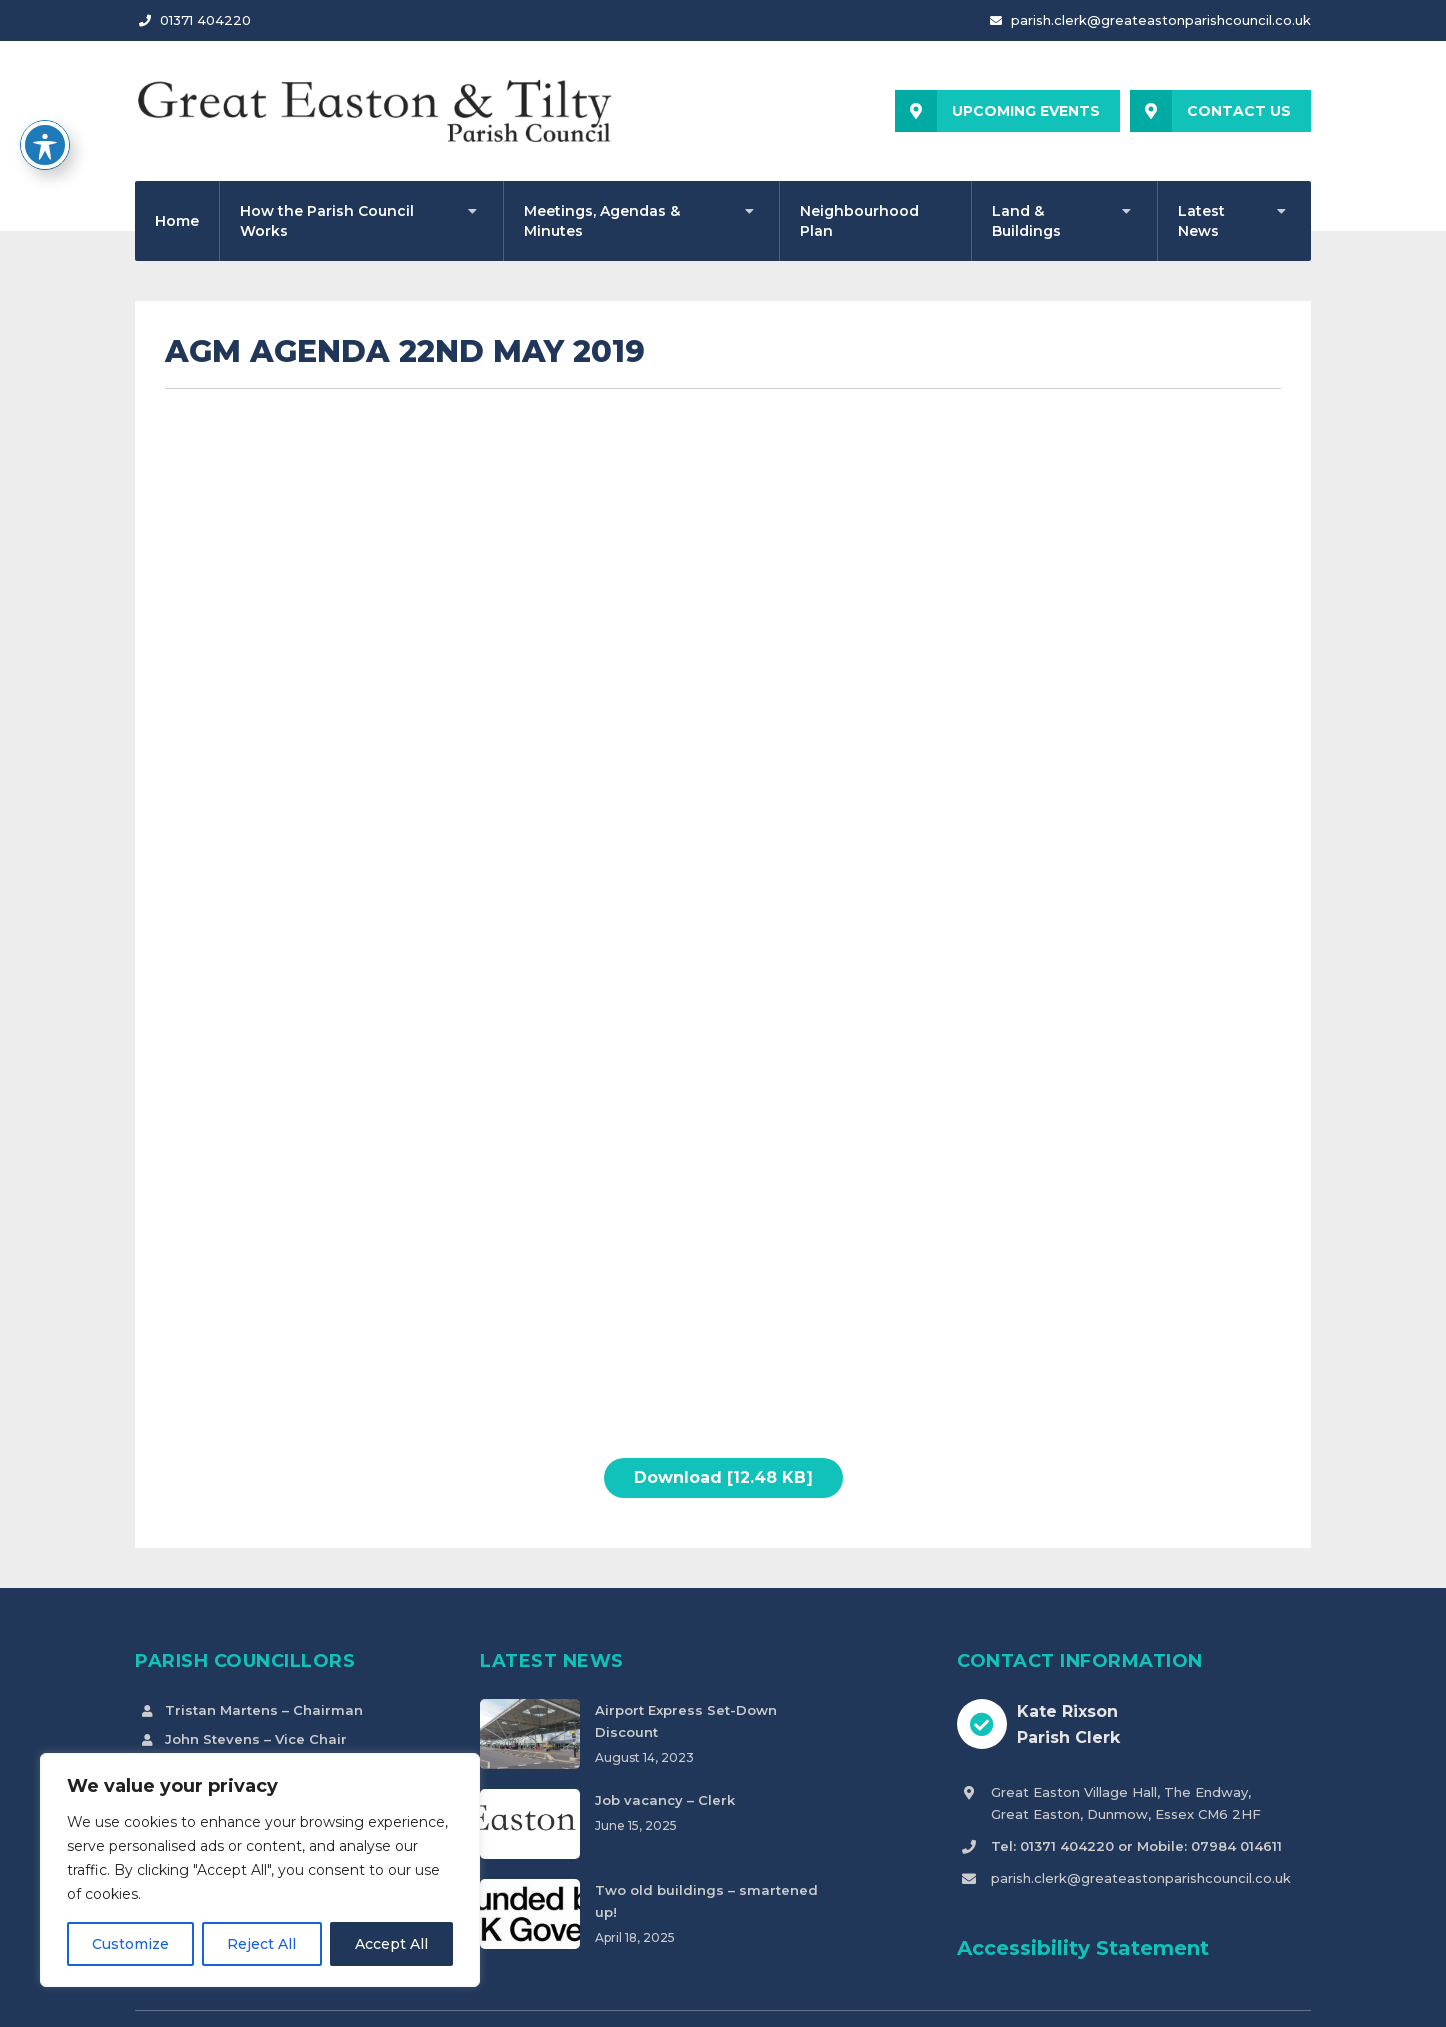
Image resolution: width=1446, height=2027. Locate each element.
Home (177, 221)
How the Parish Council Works (327, 221)
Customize (130, 1944)
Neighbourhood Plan (859, 221)
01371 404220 (205, 20)
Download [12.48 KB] (723, 1477)
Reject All (261, 1944)
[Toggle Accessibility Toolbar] (45, 145)
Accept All (391, 1944)
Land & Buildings (1026, 221)
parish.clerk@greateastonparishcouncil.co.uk (1161, 20)
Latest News (1201, 221)
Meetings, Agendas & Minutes (602, 221)
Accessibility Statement (1083, 1948)
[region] (260, 1870)
